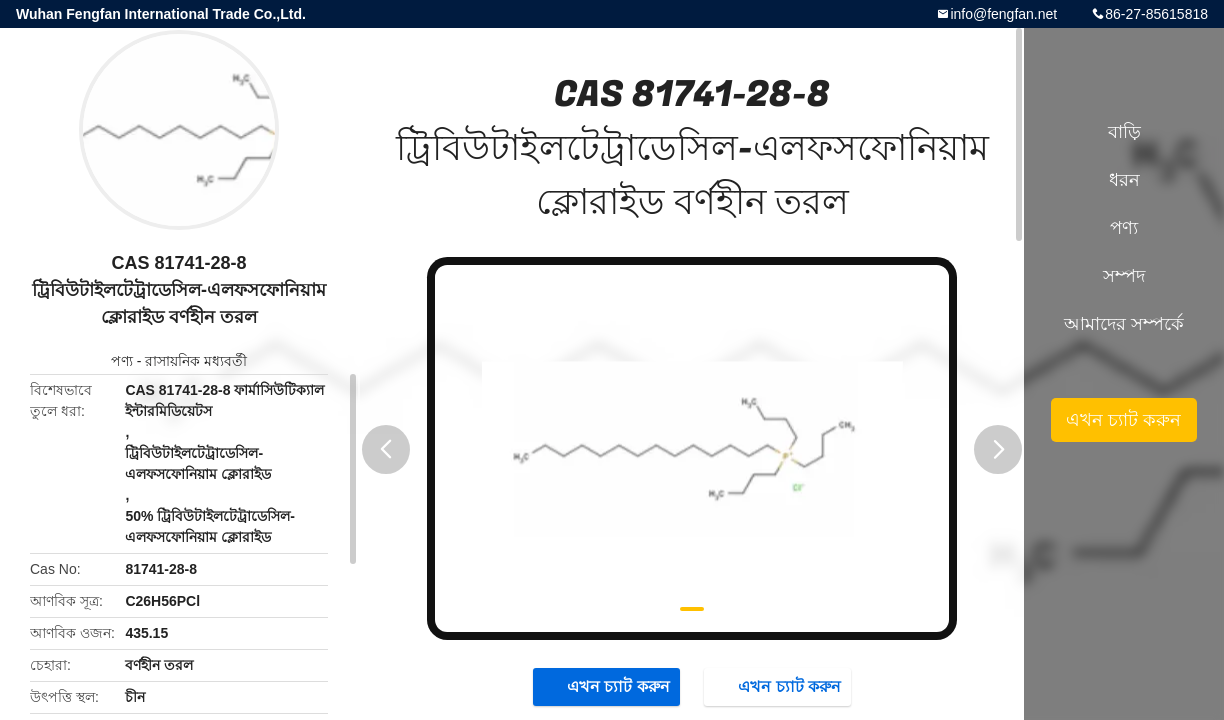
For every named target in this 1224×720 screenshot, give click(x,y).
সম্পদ (1124, 276)
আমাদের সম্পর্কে (1124, 324)
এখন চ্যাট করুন (608, 686)
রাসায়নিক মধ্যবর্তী (196, 361)
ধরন (1124, 180)
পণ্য (122, 361)
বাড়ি (1124, 132)
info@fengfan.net (1003, 14)
